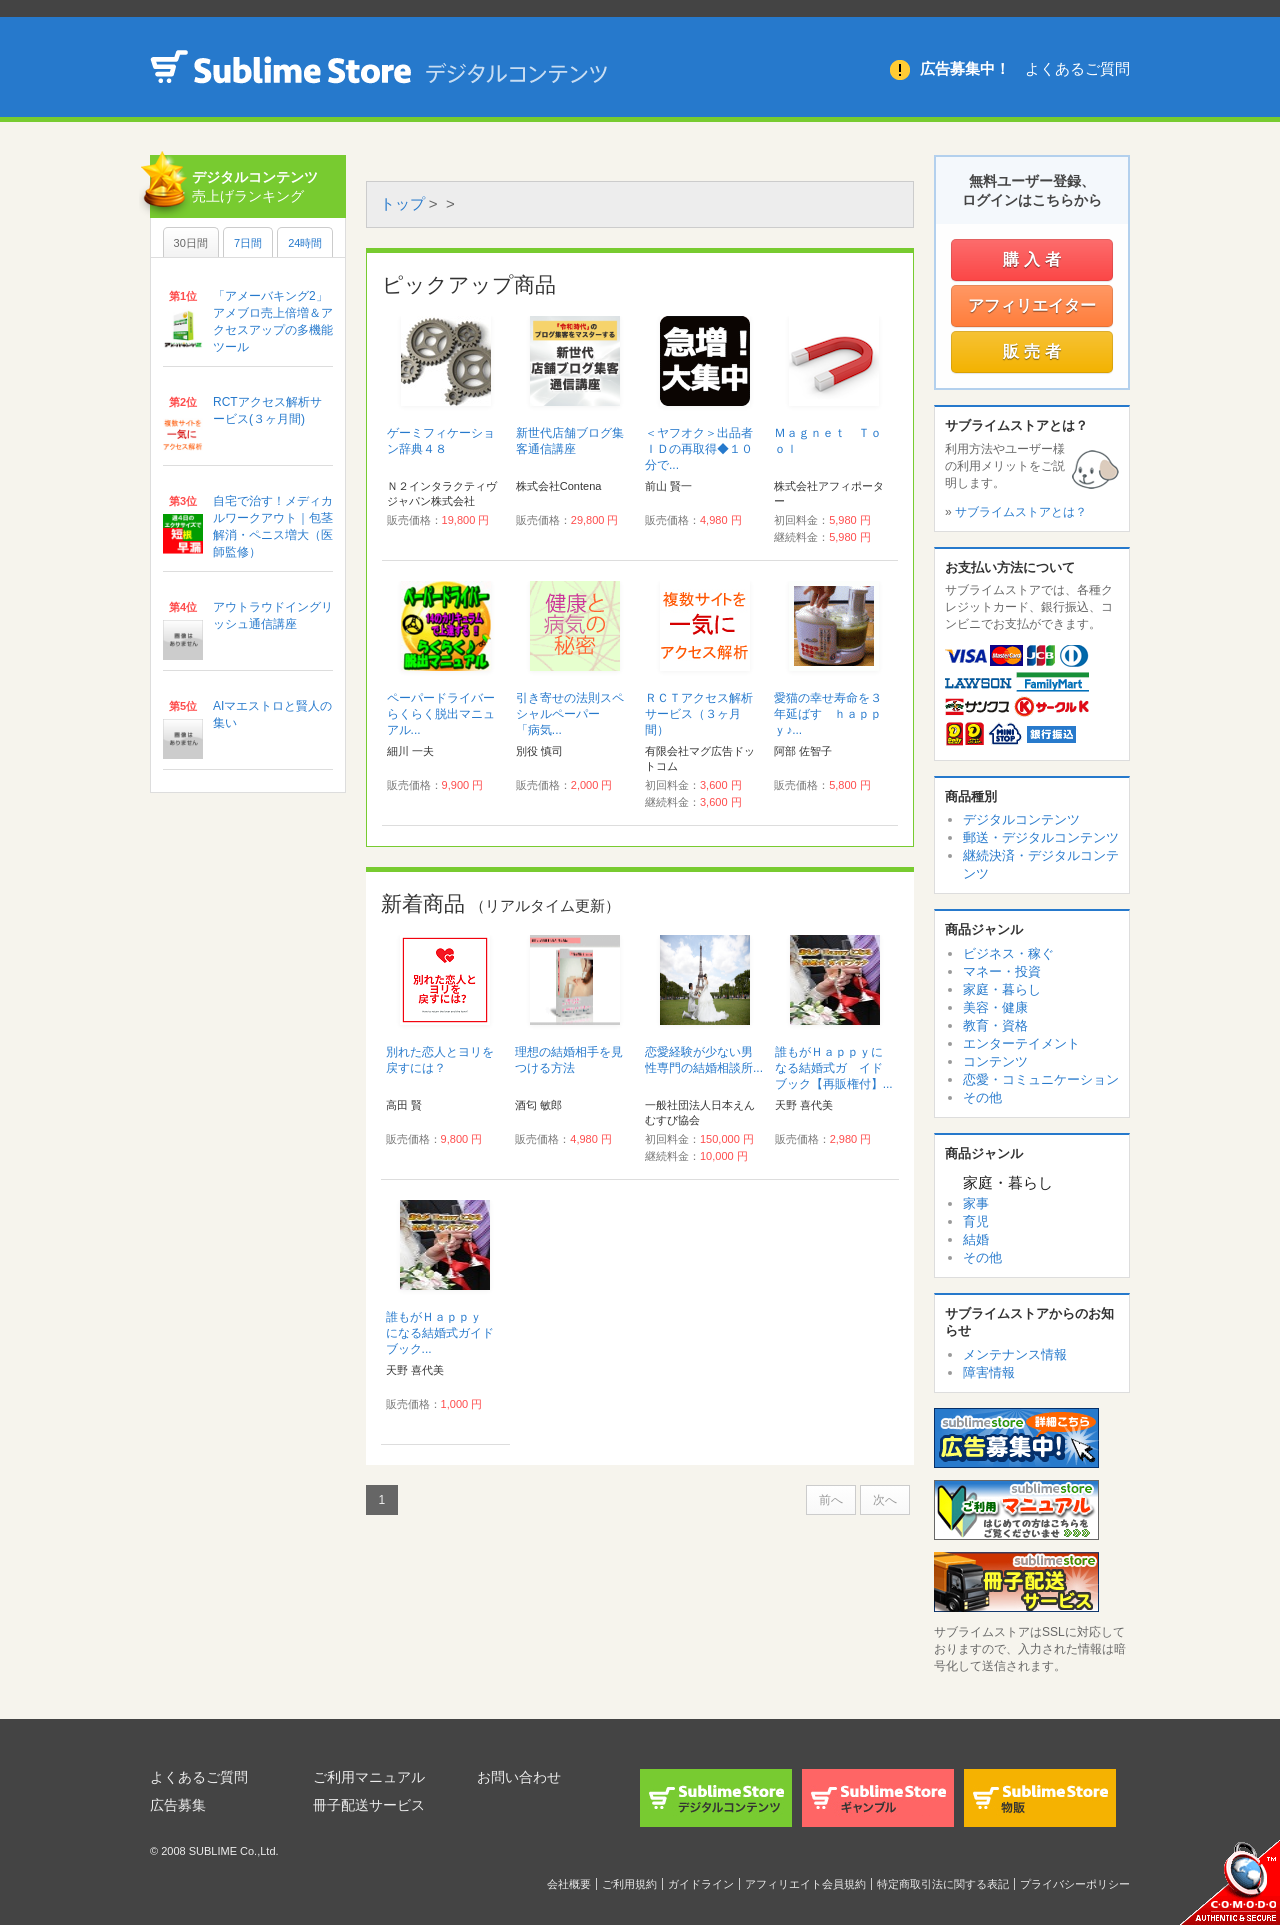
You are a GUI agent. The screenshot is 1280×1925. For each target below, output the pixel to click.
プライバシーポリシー (1075, 1884)
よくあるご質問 (1077, 68)
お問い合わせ (519, 1777)
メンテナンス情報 (1015, 1354)
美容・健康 (995, 1007)
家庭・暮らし (1002, 989)
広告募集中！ (965, 68)
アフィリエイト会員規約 (805, 1884)
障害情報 (989, 1372)
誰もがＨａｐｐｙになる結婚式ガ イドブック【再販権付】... (834, 1068)
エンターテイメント (1021, 1043)
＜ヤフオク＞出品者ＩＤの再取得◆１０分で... (699, 449)
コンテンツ (995, 1061)
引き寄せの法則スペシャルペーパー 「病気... (570, 714)
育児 (976, 1221)
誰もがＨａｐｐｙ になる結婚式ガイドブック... (440, 1333)
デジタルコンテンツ (1021, 819)
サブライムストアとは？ (1021, 512)
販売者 (1034, 351)
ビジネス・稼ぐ (1008, 953)
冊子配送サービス (369, 1805)
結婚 (976, 1239)
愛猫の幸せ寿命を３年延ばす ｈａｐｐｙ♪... (828, 714)
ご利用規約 (629, 1884)
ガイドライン (701, 1884)
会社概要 (569, 1884)
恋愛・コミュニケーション (1041, 1079)
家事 (976, 1203)
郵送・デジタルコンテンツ (1041, 837)
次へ (885, 1500)
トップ (402, 203)
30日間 (191, 243)
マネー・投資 (1002, 971)
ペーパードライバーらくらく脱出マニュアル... (441, 714)
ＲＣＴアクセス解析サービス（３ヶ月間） (699, 714)
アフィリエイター (1032, 305)
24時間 (305, 243)
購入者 (1034, 259)
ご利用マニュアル (369, 1777)
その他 (982, 1097)
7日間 (248, 243)
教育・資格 (995, 1025)
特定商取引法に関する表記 (943, 1884)
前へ (831, 1500)
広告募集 (178, 1805)
